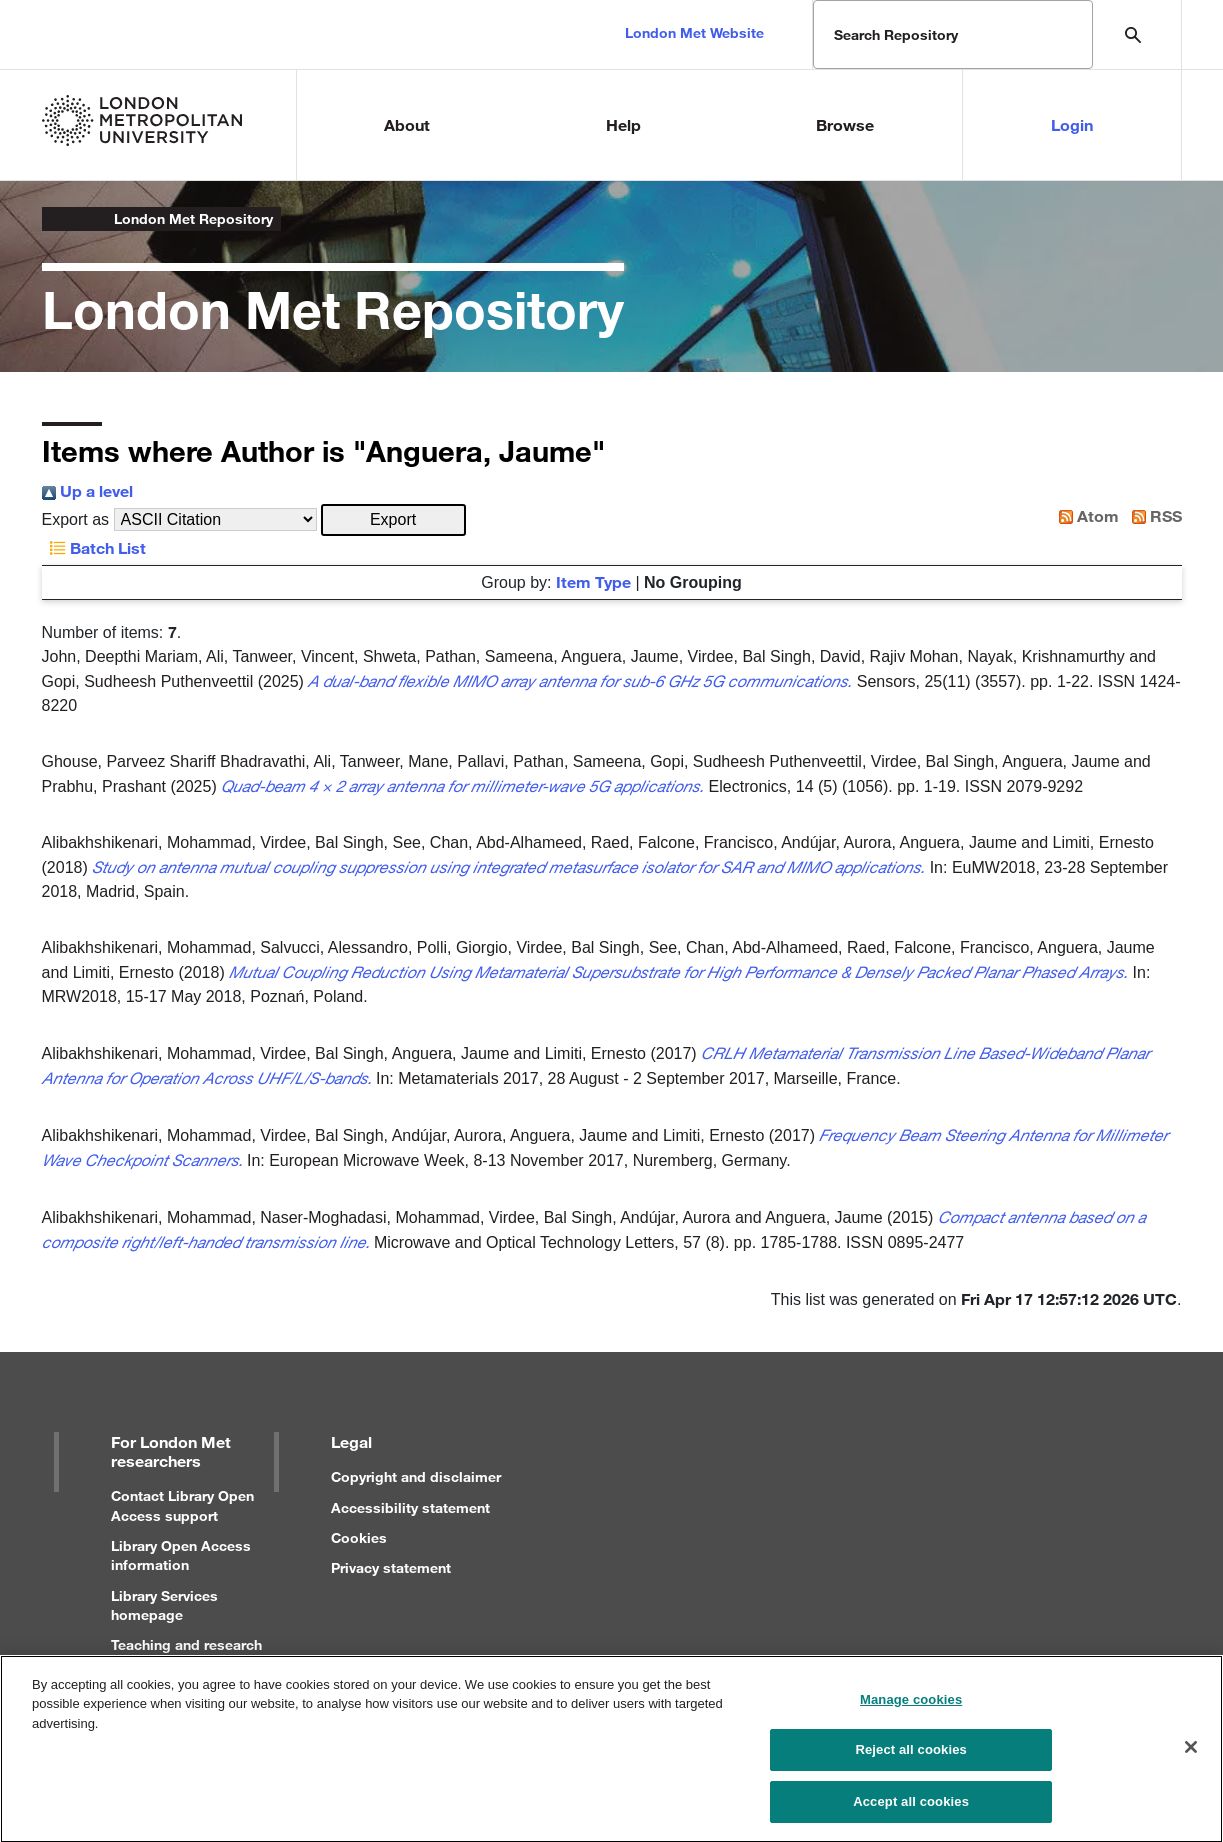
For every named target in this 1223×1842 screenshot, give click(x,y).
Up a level (87, 490)
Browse (845, 124)
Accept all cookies (911, 1812)
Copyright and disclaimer (416, 1476)
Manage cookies (911, 1710)
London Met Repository (193, 218)
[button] (393, 520)
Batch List (94, 547)
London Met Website (694, 32)
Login (1072, 124)
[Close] (1191, 1758)
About (407, 124)
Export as (76, 519)
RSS (1153, 515)
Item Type (593, 581)
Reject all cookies (910, 1760)
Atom (1085, 515)
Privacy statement (391, 1567)
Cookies (359, 1537)
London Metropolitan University (58, 219)
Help (623, 124)
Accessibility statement (410, 1507)
